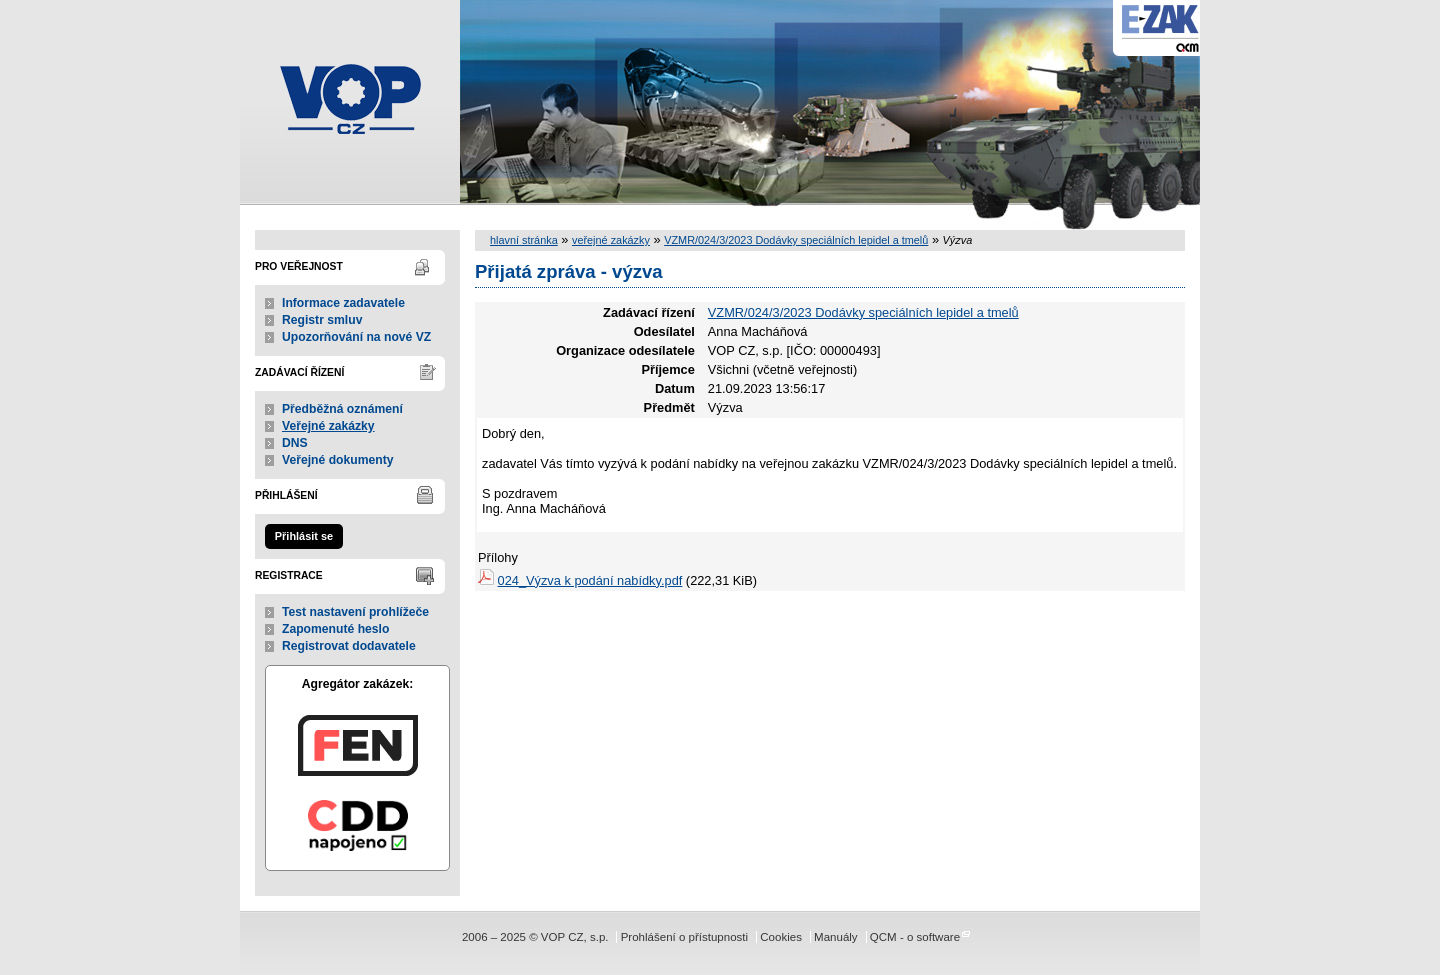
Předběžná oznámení (342, 409)
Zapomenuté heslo (335, 629)
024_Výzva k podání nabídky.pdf (590, 580)
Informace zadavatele (343, 303)
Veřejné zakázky (328, 426)
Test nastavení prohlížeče (355, 612)
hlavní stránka (524, 240)
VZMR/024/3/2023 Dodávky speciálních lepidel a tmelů (796, 240)
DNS (295, 443)
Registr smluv (322, 320)
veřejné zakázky (611, 240)
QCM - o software (915, 937)
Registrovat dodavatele (349, 646)
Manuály (836, 937)
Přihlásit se (304, 536)
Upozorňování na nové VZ (356, 337)
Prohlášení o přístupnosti (684, 937)
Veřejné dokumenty (337, 460)
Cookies (781, 937)
